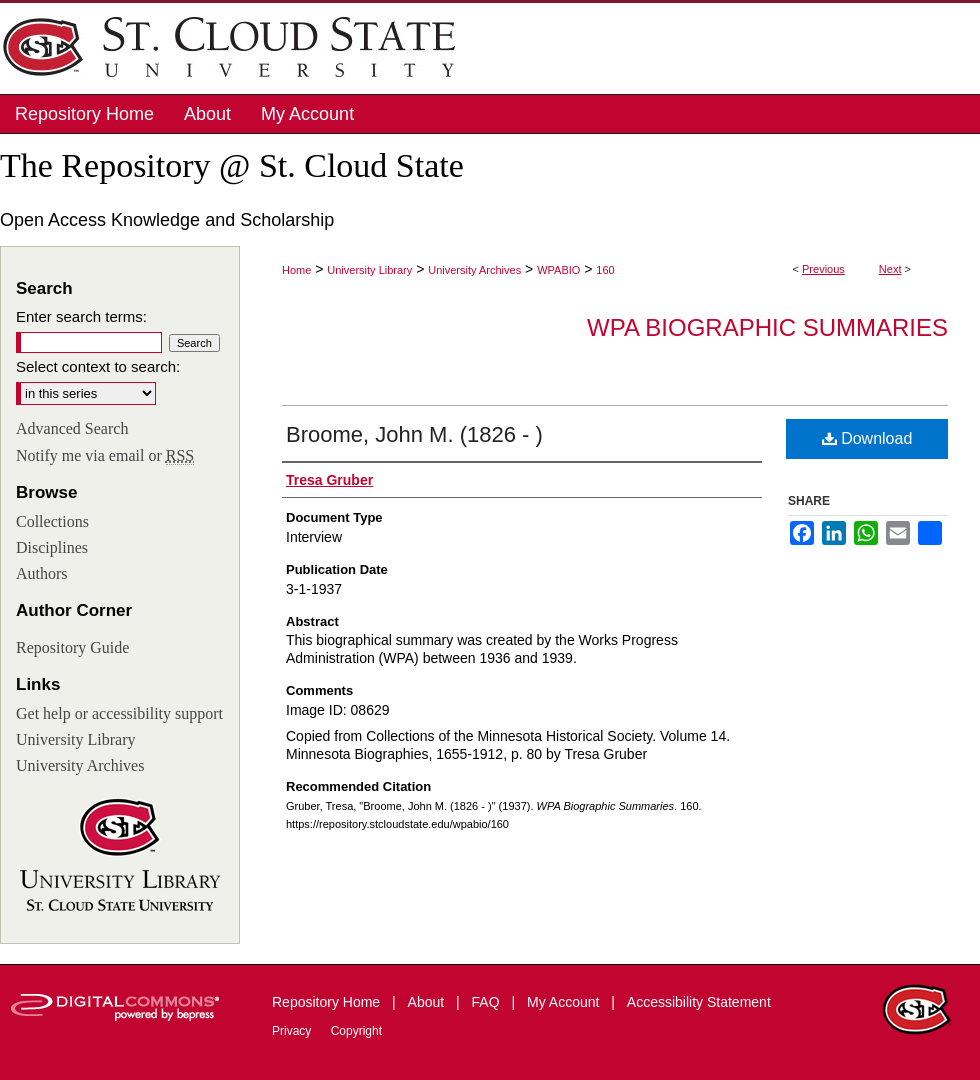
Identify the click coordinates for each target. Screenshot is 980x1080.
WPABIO (558, 270)
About (428, 1002)
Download (867, 438)
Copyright (356, 1031)
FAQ (488, 1002)
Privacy (293, 1031)
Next (890, 269)
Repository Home (328, 1002)
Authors (42, 573)
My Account (565, 1002)
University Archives (474, 270)
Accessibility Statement (699, 1002)
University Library (369, 270)
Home (296, 270)
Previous (823, 269)
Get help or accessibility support (119, 713)
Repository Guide (72, 647)
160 (605, 270)
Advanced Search (72, 428)
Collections (52, 521)
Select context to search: (98, 366)
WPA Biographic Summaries (767, 327)
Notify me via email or (105, 456)
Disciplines (52, 547)
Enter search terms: (81, 316)
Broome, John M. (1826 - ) (414, 434)
